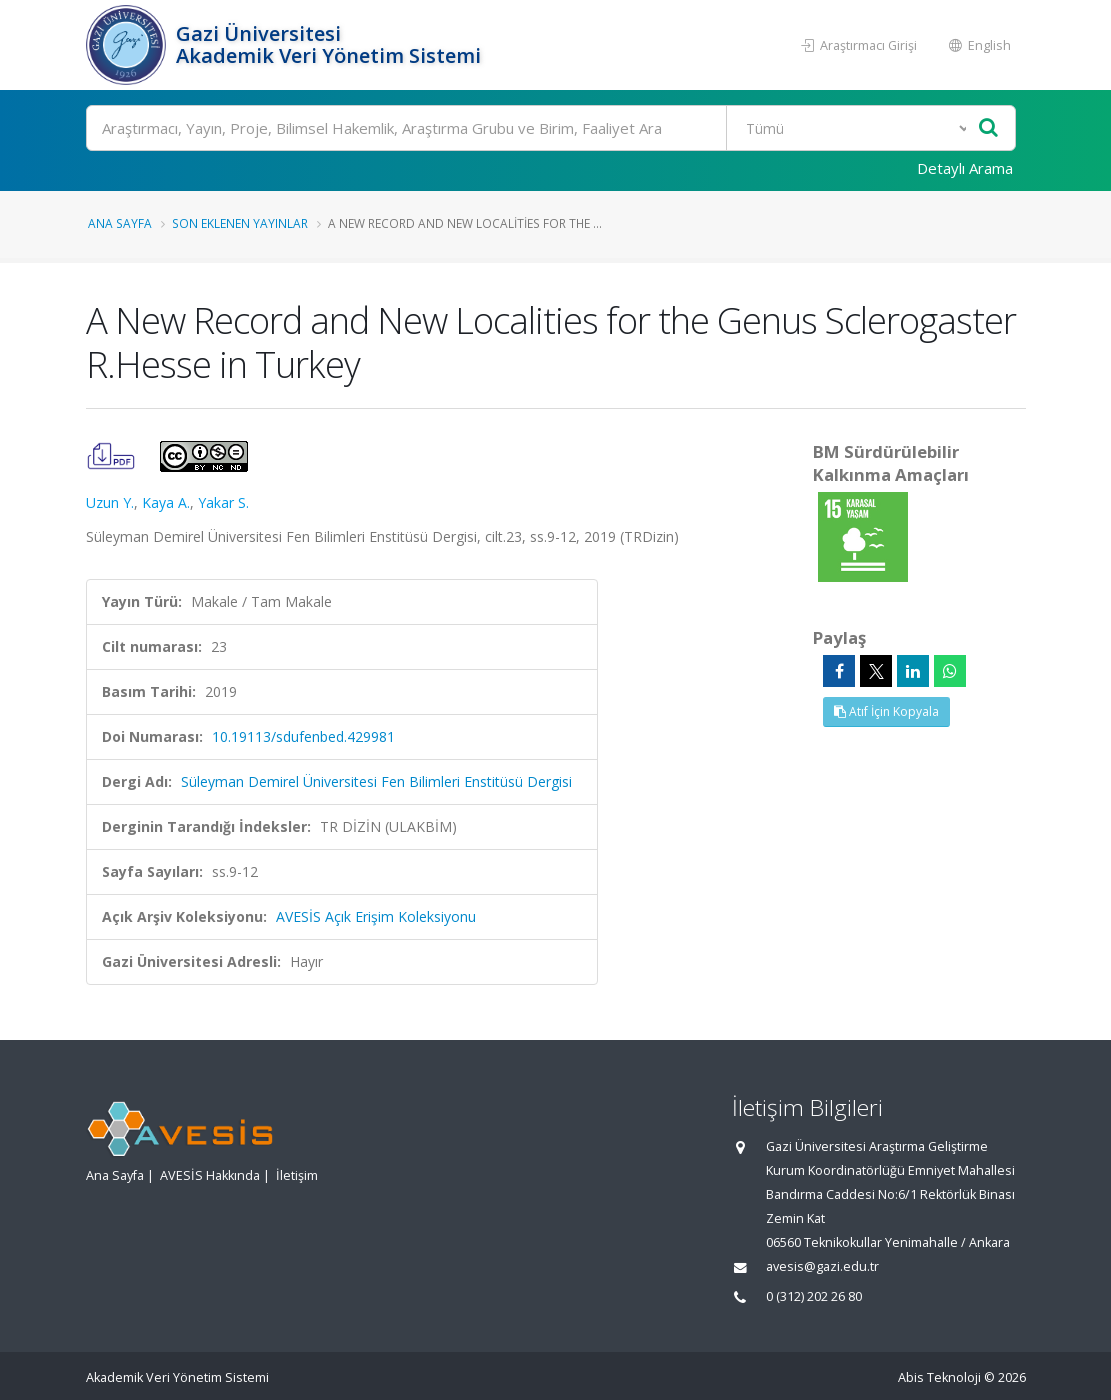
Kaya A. (166, 502)
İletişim (297, 1175)
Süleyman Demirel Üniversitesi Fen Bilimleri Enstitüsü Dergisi (376, 781)
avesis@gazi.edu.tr (822, 1266)
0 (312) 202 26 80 (814, 1296)
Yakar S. (223, 502)
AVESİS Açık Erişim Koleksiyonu (376, 916)
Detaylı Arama (965, 168)
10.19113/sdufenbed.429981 (303, 736)
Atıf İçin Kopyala (886, 711)
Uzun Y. (110, 502)
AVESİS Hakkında (210, 1175)
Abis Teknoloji (939, 1377)
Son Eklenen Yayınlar (240, 223)
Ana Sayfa (120, 223)
